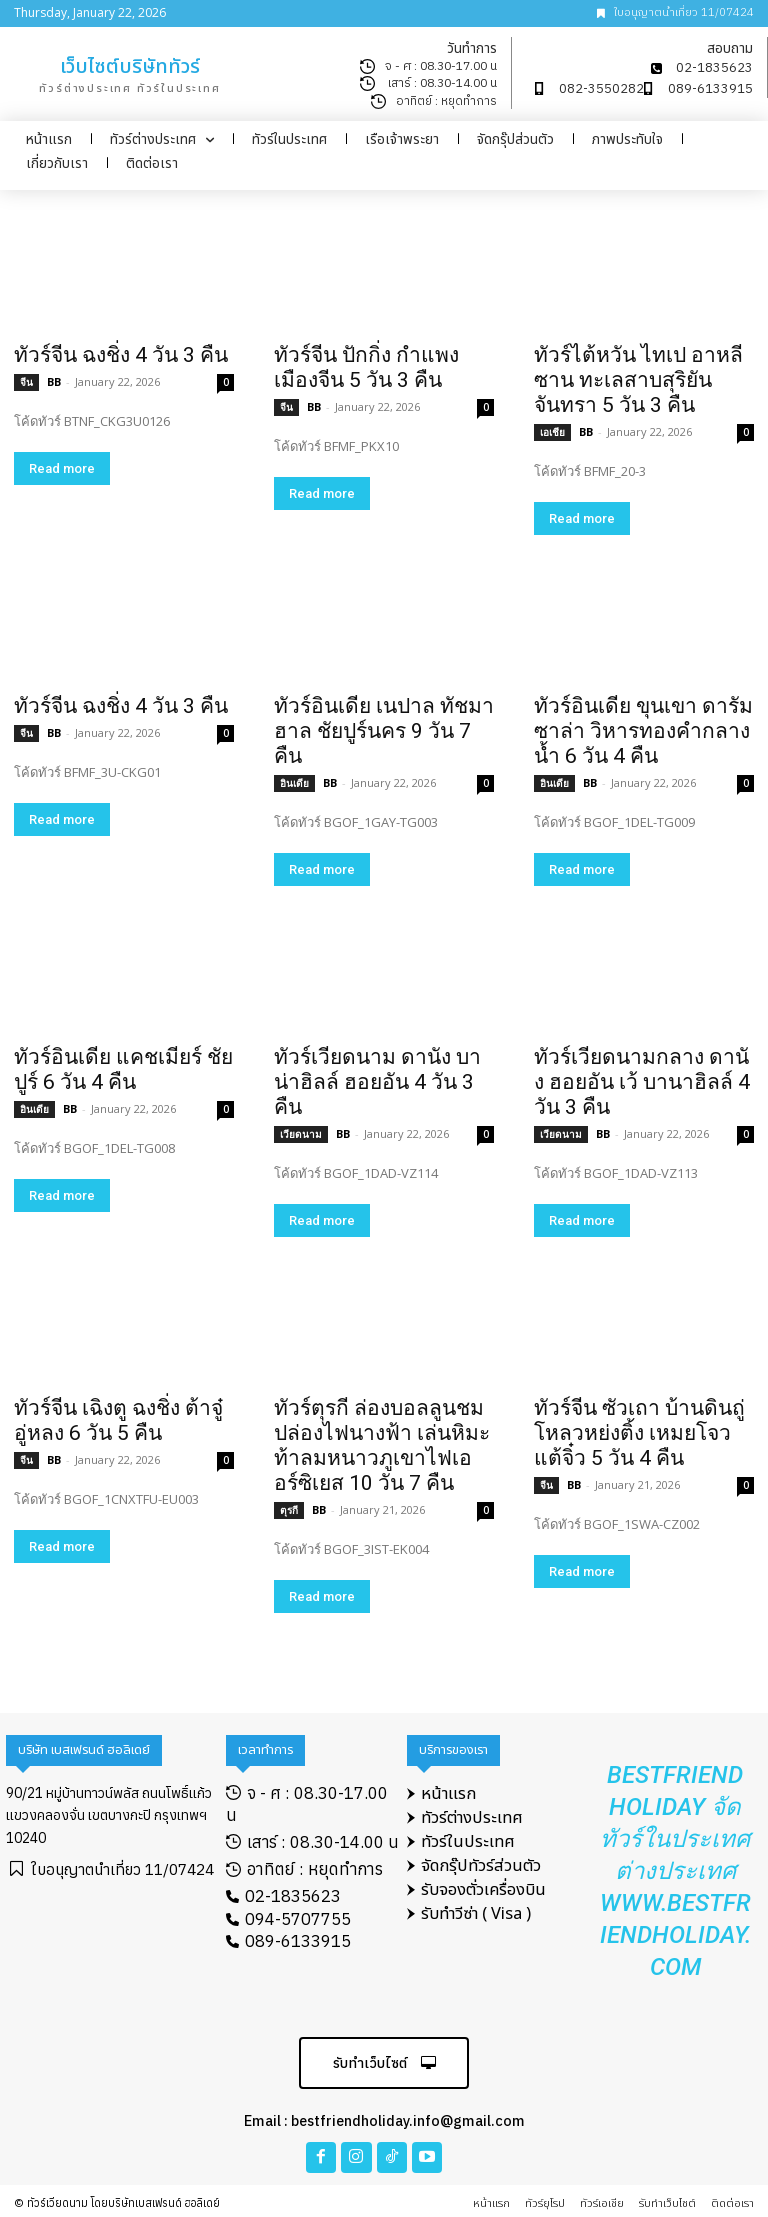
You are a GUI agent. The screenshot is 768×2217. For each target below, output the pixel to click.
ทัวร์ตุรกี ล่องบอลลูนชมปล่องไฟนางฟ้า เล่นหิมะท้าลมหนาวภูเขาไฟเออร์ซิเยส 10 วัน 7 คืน (382, 1445)
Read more (62, 468)
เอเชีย (552, 432)
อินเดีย (294, 783)
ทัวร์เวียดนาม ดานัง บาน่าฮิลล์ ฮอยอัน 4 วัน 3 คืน (377, 1082)
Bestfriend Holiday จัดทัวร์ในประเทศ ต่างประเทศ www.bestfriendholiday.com (675, 1871)
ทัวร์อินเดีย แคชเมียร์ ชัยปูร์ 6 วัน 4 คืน (123, 1069)
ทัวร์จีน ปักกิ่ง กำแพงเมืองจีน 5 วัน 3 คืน (366, 367)
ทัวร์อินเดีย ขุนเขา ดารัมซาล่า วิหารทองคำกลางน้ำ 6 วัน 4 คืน (643, 731)
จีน (26, 382)
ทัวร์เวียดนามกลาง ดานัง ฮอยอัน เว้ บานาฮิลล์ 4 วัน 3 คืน (642, 1082)
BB (54, 381)
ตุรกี (289, 1510)
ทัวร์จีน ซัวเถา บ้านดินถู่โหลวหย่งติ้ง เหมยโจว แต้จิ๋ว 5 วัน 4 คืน (639, 1433)
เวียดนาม (301, 1134)
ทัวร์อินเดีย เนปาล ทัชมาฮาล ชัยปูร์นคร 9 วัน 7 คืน (384, 731)
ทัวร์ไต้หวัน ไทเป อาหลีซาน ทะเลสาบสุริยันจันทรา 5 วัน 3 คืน (638, 380)
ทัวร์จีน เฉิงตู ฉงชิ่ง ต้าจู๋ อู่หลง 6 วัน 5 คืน (118, 1420)
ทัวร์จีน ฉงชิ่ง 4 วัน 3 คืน (121, 355)
